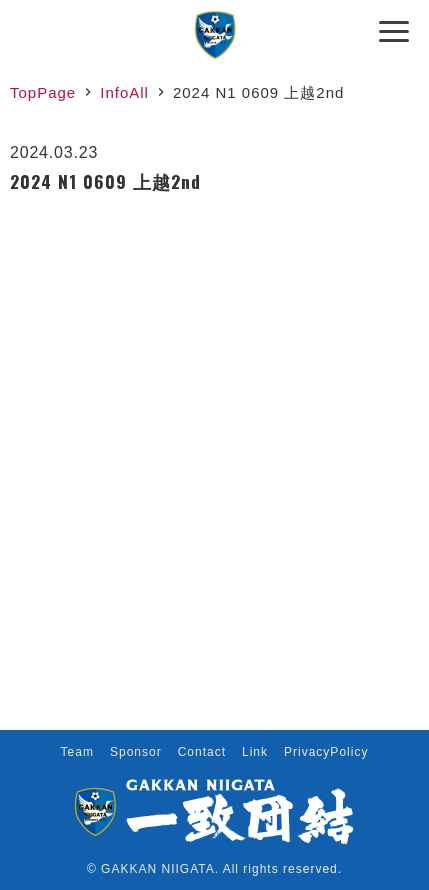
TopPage (43, 92)
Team (77, 752)
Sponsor (136, 752)
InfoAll (124, 92)
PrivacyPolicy (326, 752)
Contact (202, 752)
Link (255, 752)
